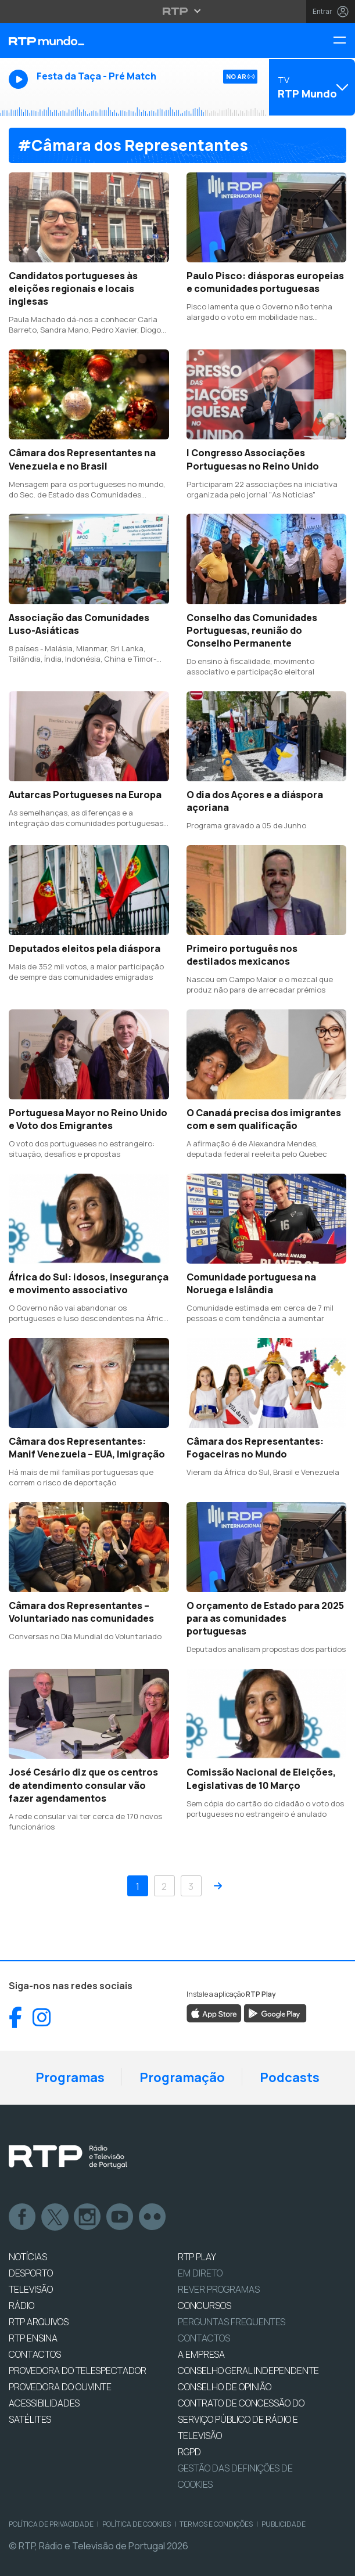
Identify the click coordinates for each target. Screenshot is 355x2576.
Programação (182, 2077)
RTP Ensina (33, 2338)
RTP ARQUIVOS (39, 2321)
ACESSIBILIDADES (44, 2403)
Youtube (120, 2217)
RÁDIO (21, 2305)
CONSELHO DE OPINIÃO (224, 2386)
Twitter (55, 2217)
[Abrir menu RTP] (177, 11)
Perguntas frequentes (231, 2321)
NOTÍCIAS (28, 2256)
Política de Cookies (136, 2524)
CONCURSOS (204, 2305)
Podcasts (290, 2077)
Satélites (30, 2419)
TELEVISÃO (31, 2289)
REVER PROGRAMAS (219, 2289)
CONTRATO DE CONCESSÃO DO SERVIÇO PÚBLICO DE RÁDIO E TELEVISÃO (241, 2419)
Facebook (23, 2217)
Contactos (204, 2338)
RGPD (189, 2451)
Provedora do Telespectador (77, 2370)
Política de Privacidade (51, 2524)
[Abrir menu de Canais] (310, 87)
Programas (70, 2077)
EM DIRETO (200, 2273)
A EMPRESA (201, 2354)
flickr (153, 2217)
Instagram (88, 2217)
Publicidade (283, 2524)
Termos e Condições (216, 2524)
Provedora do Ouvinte (60, 2386)
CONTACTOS (35, 2354)
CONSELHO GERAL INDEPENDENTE (248, 2370)
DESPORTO (31, 2273)
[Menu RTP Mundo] (344, 41)
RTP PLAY (197, 2256)
